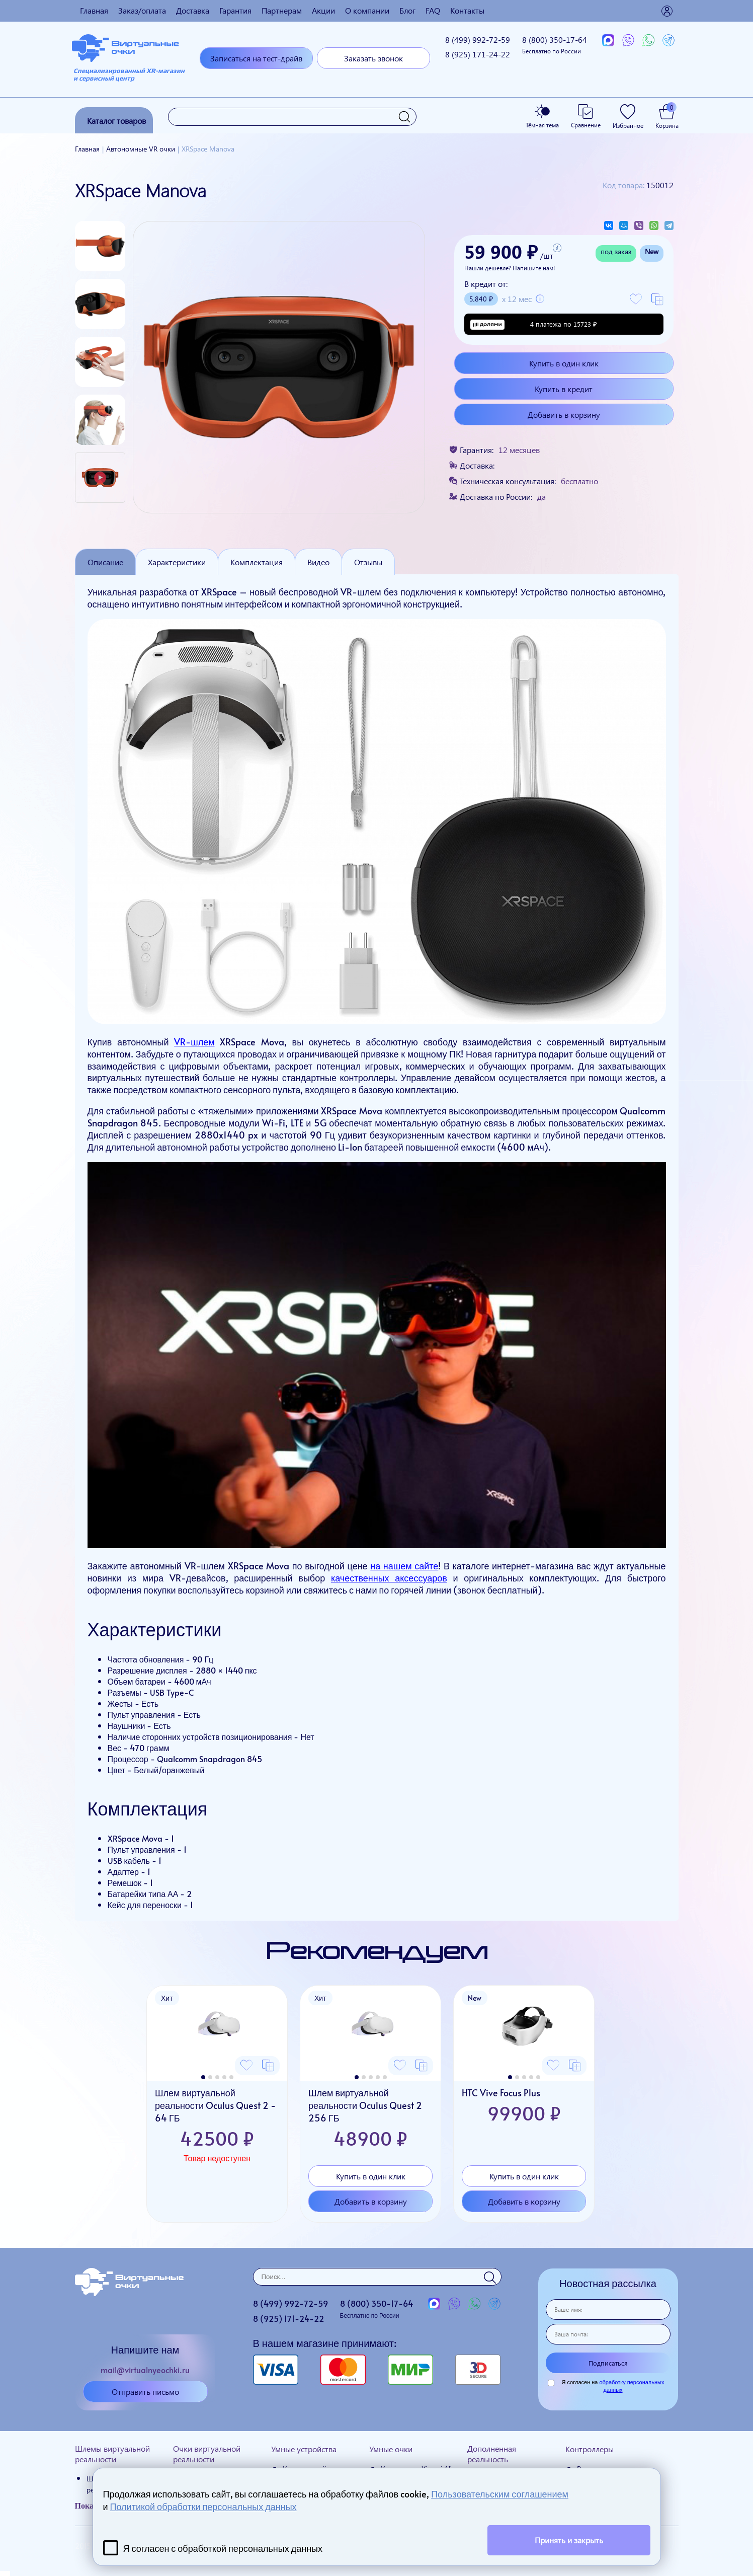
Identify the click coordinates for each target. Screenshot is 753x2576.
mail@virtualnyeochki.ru (145, 2369)
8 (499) (477, 39)
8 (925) (477, 54)
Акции (323, 10)
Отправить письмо (145, 2391)
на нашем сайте (404, 1565)
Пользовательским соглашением (499, 2493)
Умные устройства (304, 2449)
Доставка (192, 10)
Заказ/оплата (142, 10)
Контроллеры (589, 2449)
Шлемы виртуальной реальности (112, 2453)
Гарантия (235, 10)
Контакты (467, 10)
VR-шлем (194, 1041)
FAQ (433, 10)
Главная (94, 10)
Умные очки (390, 2449)
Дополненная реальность (491, 2453)
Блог (407, 10)
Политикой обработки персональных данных (203, 2506)
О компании (367, 10)
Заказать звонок (373, 58)
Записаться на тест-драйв (256, 58)
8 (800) (554, 44)
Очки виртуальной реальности (206, 2453)
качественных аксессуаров (389, 1577)
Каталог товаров (116, 120)
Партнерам (282, 10)
